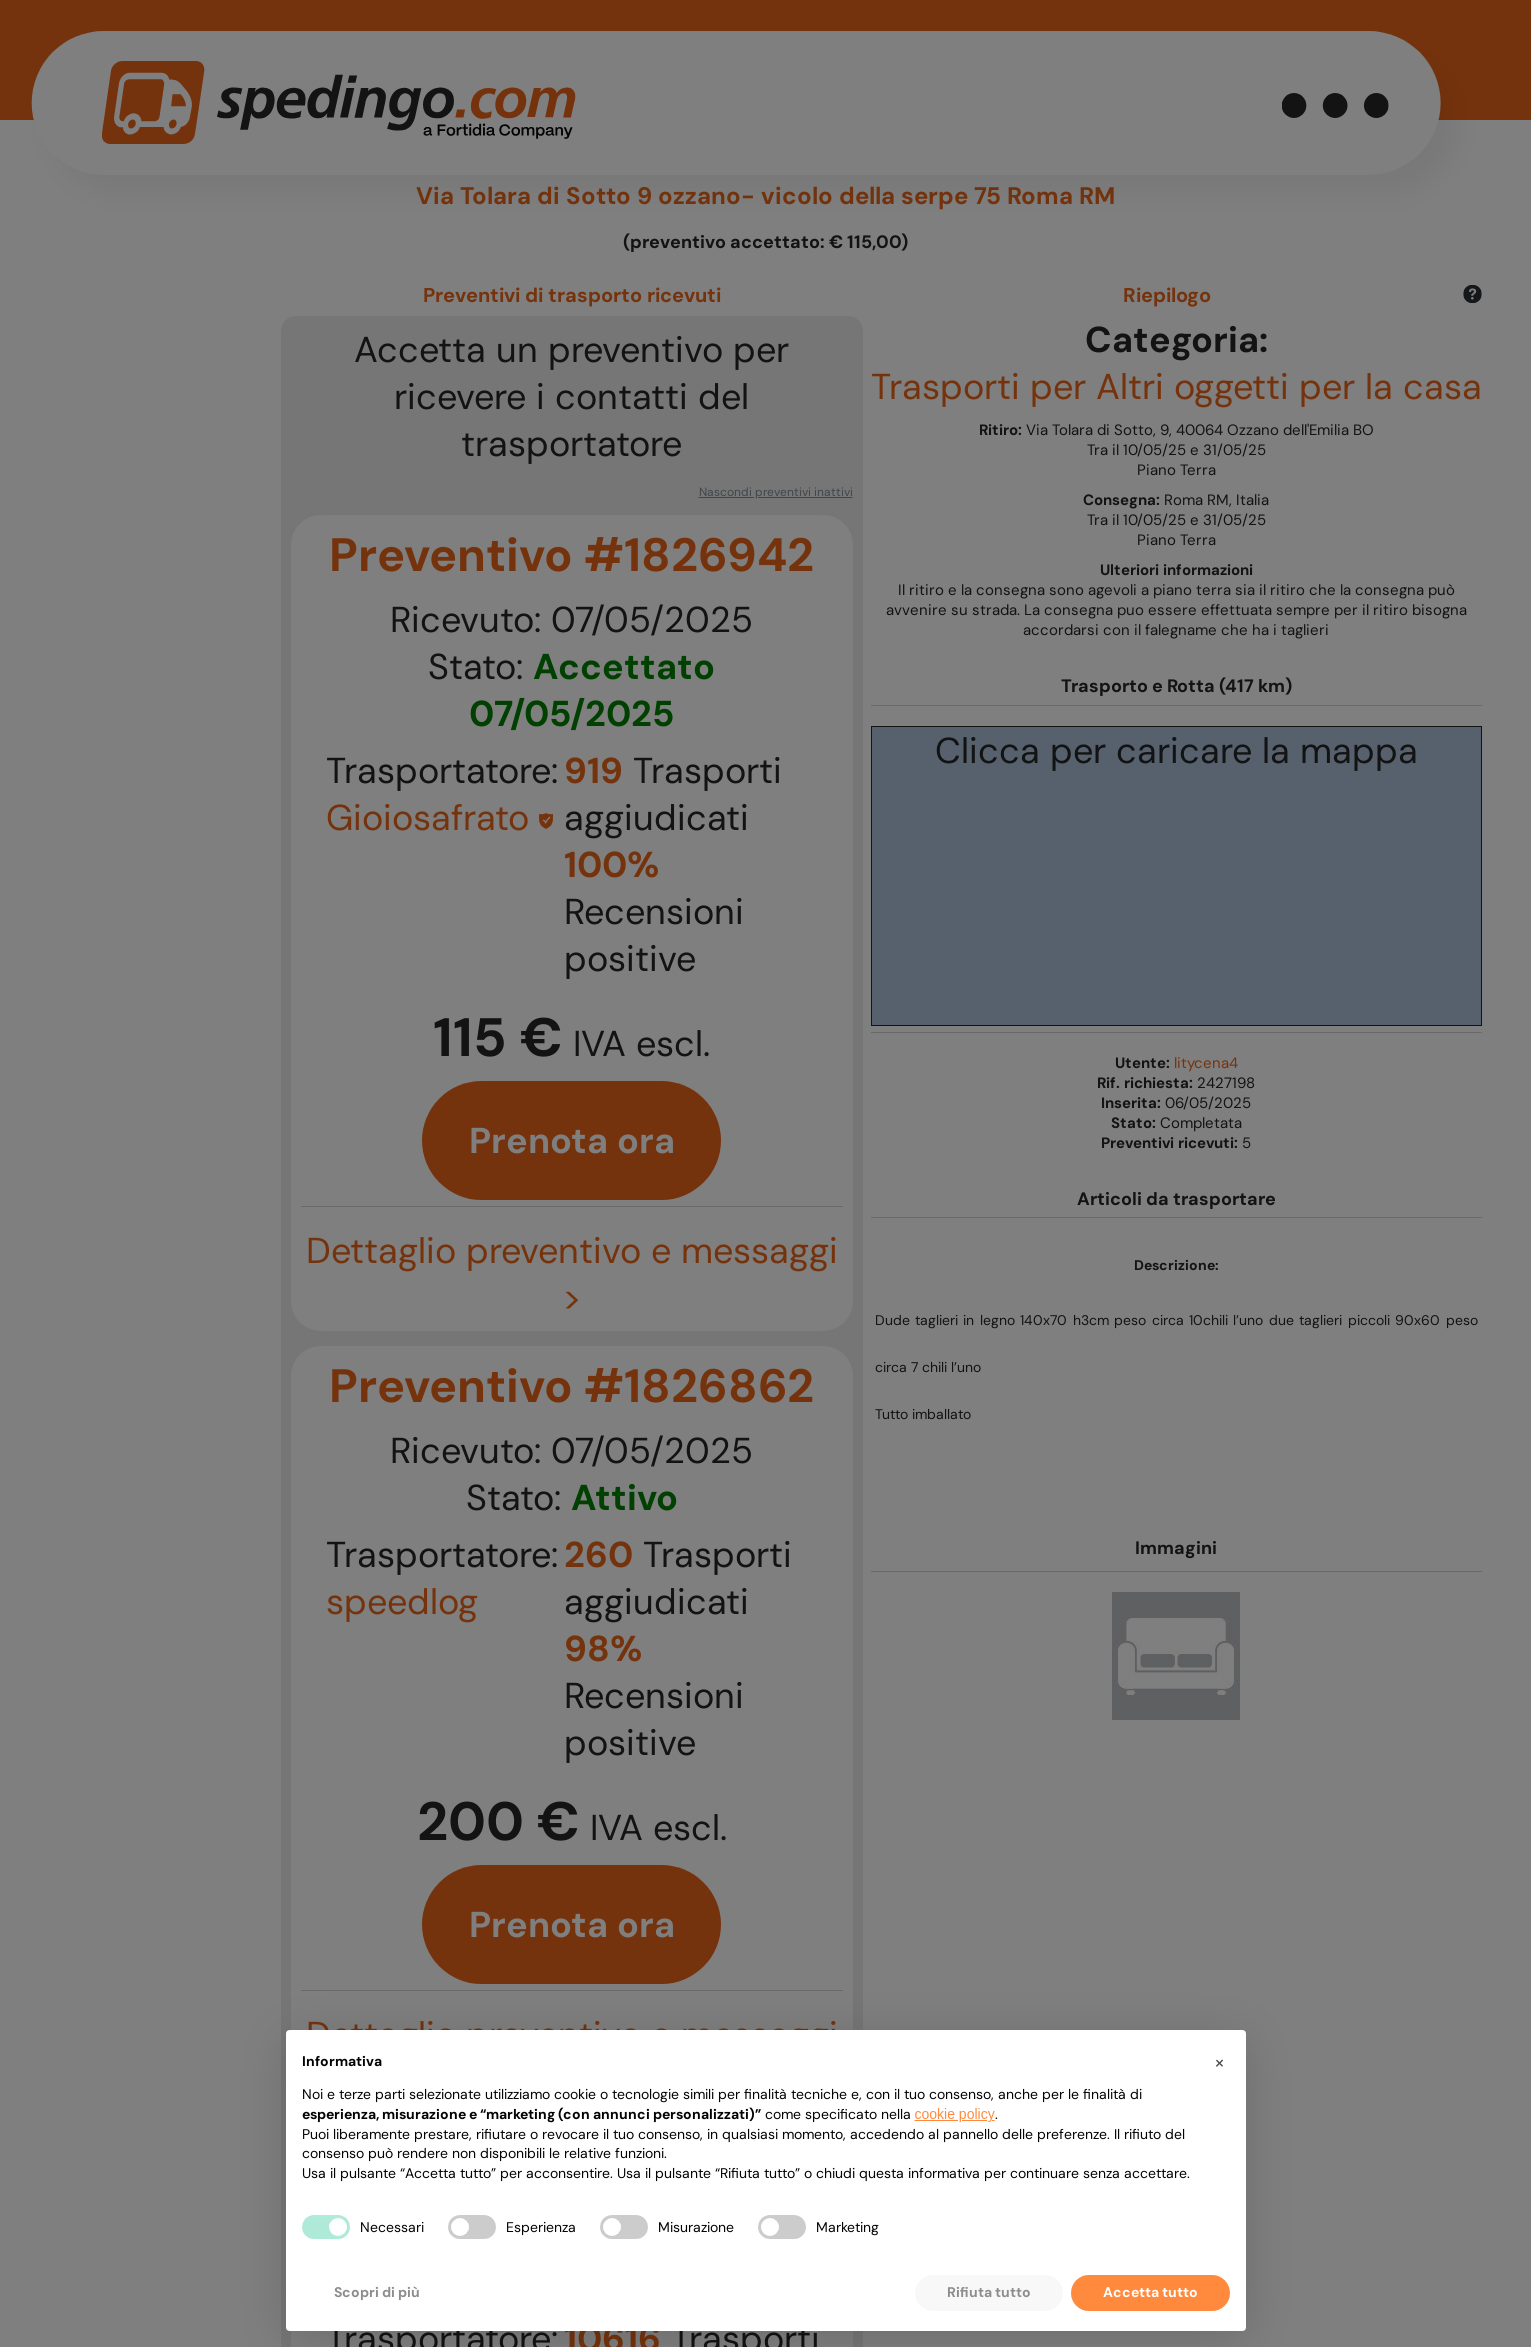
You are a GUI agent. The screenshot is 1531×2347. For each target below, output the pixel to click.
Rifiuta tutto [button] (989, 2292)
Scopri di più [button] (377, 2292)
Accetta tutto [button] (1150, 2292)
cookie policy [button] (955, 2114)
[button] (1220, 2062)
